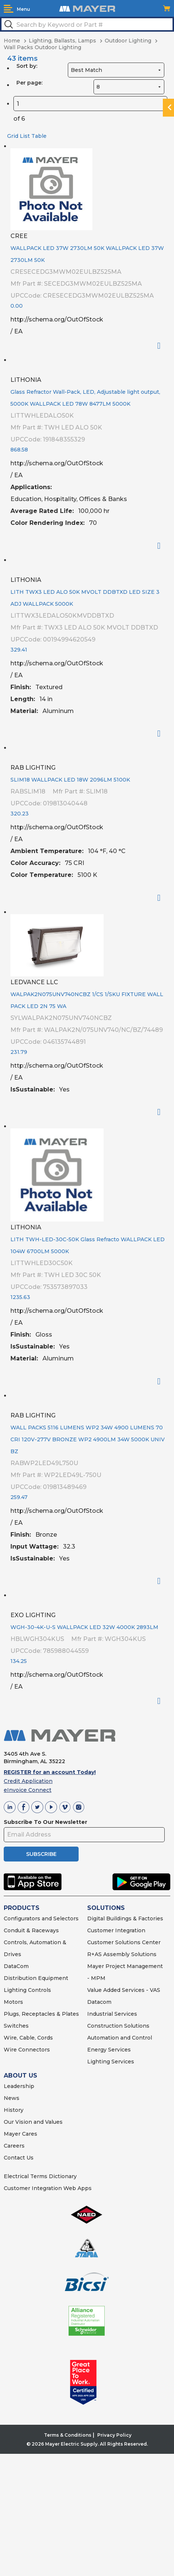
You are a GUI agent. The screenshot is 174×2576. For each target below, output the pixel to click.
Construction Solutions (118, 2025)
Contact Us (19, 2157)
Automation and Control (119, 2037)
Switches (16, 2025)
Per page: (29, 82)
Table (39, 136)
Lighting (15, 1990)
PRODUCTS (21, 1907)
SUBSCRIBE (41, 1854)
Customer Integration (116, 1930)
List (25, 136)
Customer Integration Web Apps (48, 2188)
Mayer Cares (20, 2133)
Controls (38, 1990)
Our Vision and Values (33, 2122)
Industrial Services (112, 2014)
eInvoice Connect (27, 1790)
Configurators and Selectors (41, 1918)
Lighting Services (110, 2061)
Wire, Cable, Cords (28, 2037)
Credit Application (28, 1781)
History (13, 2110)
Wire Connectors (27, 2049)
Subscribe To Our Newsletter (45, 1822)
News (11, 2098)
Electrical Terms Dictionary (40, 2176)
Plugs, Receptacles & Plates (41, 2014)
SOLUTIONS (106, 1907)
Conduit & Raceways (31, 1930)
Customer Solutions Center (124, 1942)
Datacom (99, 2002)
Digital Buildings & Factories (125, 1918)
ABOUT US (20, 2075)
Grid (12, 136)
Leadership (19, 2086)
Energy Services (109, 2049)
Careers (14, 2145)
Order (162, 346)
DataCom (16, 1966)
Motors (13, 2002)
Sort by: (26, 66)
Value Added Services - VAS (123, 1990)
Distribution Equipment (36, 1978)
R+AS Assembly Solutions (121, 1954)
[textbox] (87, 24)
